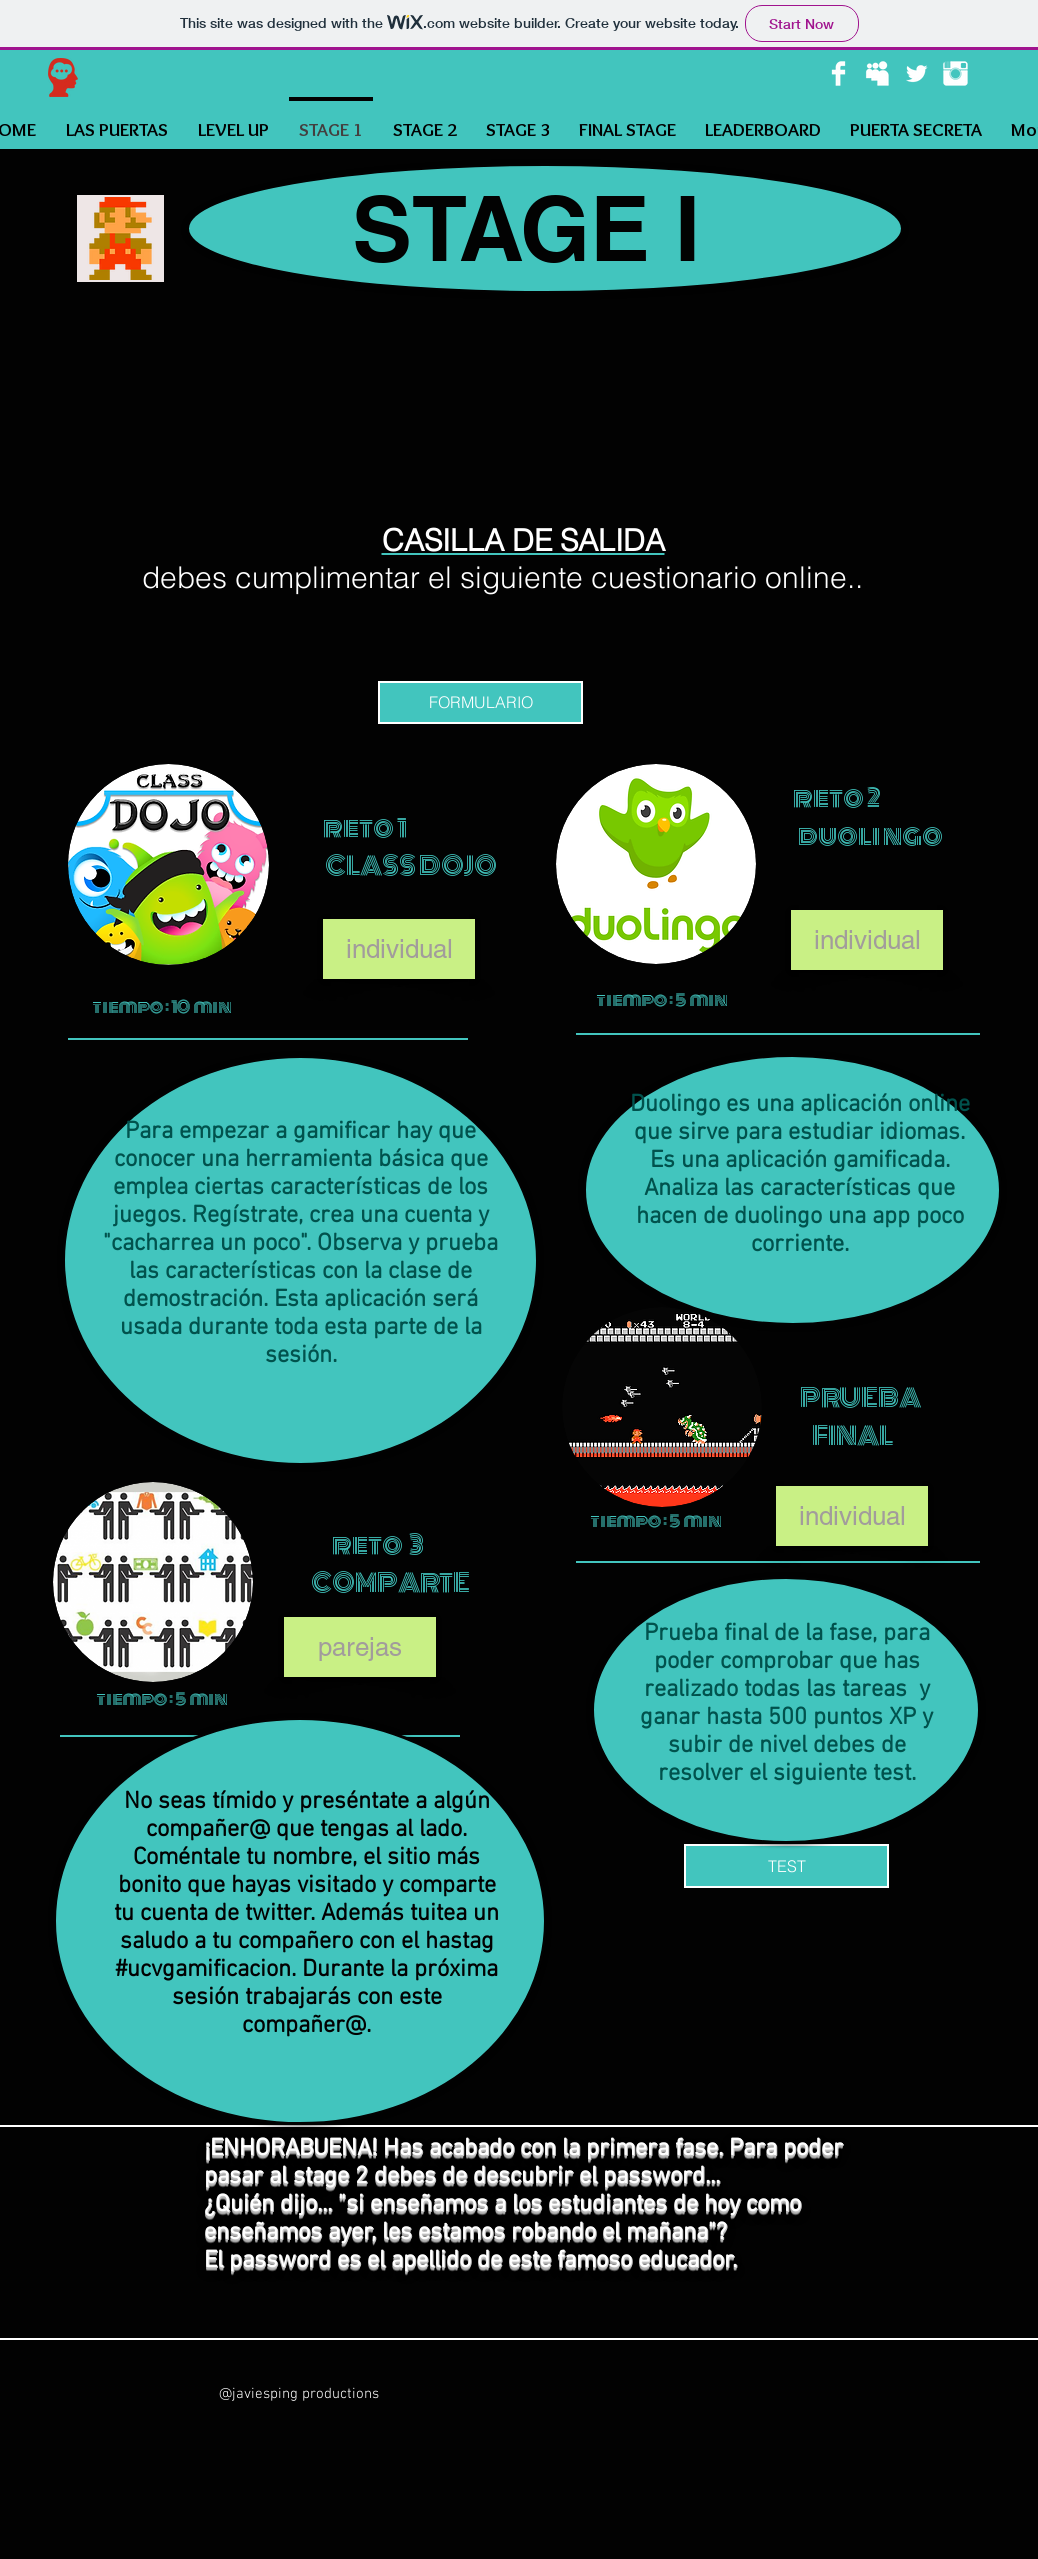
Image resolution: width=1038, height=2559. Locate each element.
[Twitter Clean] (916, 73)
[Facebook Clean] (838, 73)
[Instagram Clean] (955, 73)
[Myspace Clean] (877, 73)
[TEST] (786, 1866)
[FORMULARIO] (480, 702)
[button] (399, 949)
